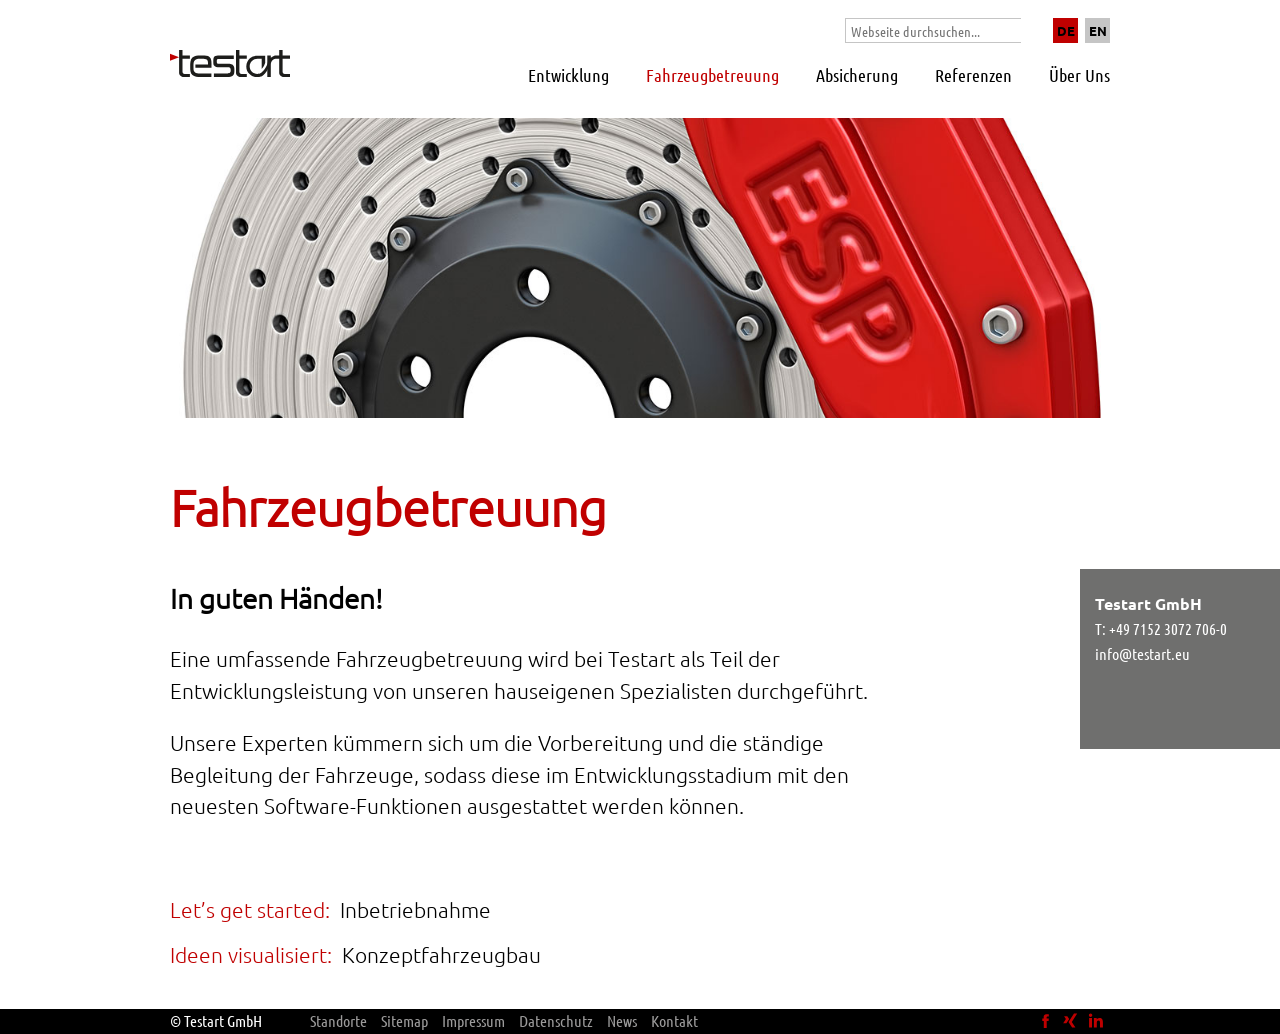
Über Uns (1079, 75)
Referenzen (973, 75)
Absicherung (857, 75)
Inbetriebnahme (415, 909)
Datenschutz (556, 1020)
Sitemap (404, 1020)
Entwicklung (568, 75)
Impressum (473, 1020)
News (622, 1020)
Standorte (338, 1020)
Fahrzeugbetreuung (712, 75)
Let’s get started (247, 909)
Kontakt (674, 1020)
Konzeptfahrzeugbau (441, 954)
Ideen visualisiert (248, 954)
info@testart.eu (1142, 653)
